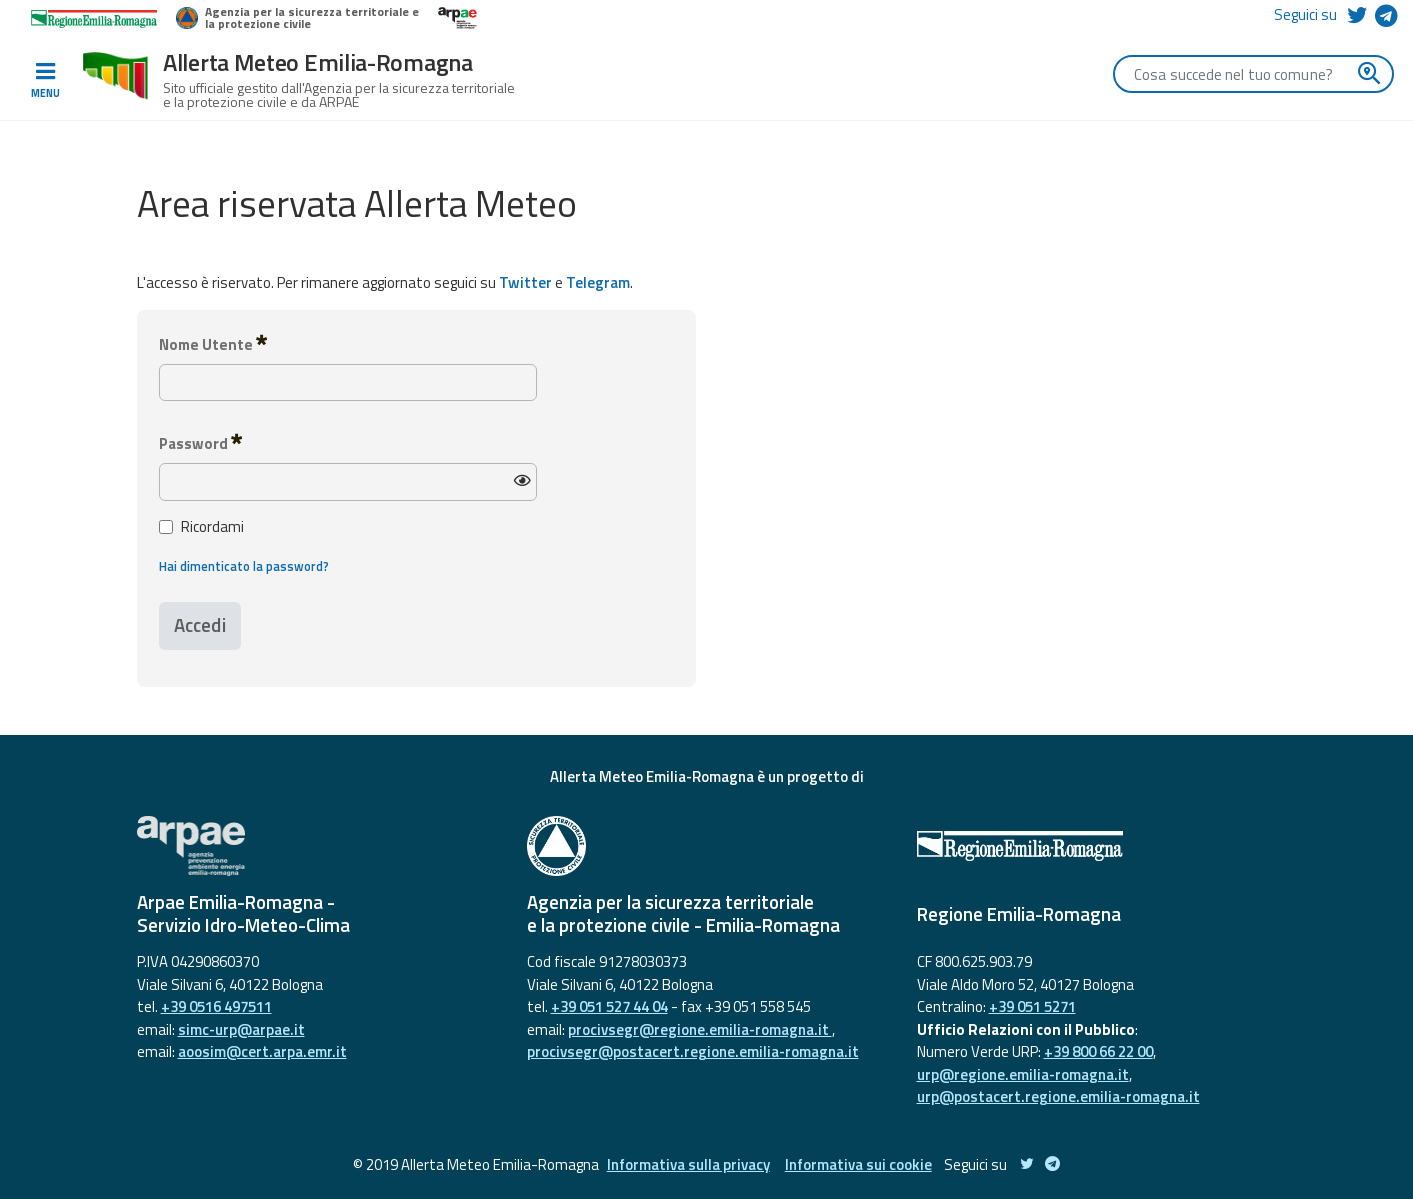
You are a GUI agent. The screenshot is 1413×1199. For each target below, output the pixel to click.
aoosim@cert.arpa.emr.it (262, 1051)
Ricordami (201, 527)
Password (200, 443)
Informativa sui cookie (858, 1164)
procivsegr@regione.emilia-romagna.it (700, 1029)
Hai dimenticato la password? (244, 566)
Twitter (525, 282)
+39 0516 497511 (216, 1006)
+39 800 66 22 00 (1098, 1051)
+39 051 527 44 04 (609, 1006)
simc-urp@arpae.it (241, 1029)
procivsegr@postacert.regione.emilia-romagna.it (693, 1051)
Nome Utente (213, 344)
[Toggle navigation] (45, 81)
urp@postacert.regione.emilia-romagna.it (1058, 1096)
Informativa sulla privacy (688, 1164)
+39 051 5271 (1032, 1006)
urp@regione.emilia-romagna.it (1023, 1074)
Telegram (598, 282)
